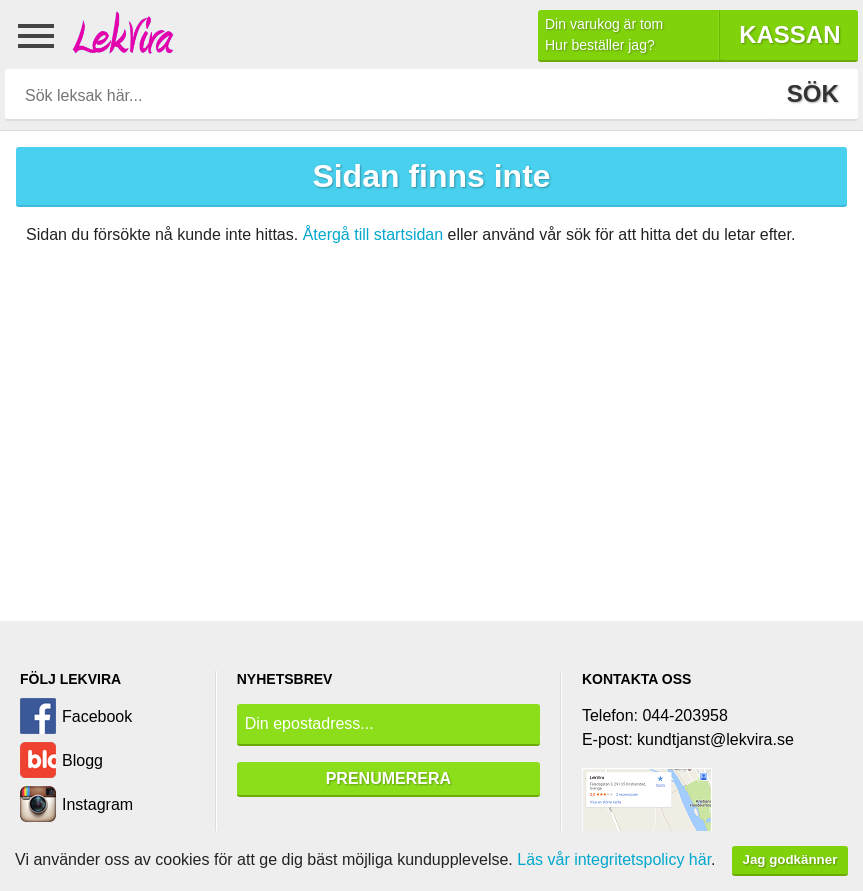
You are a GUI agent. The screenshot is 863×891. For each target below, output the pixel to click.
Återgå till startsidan (373, 234)
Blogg (82, 760)
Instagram (97, 804)
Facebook (97, 716)
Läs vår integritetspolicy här (614, 859)
